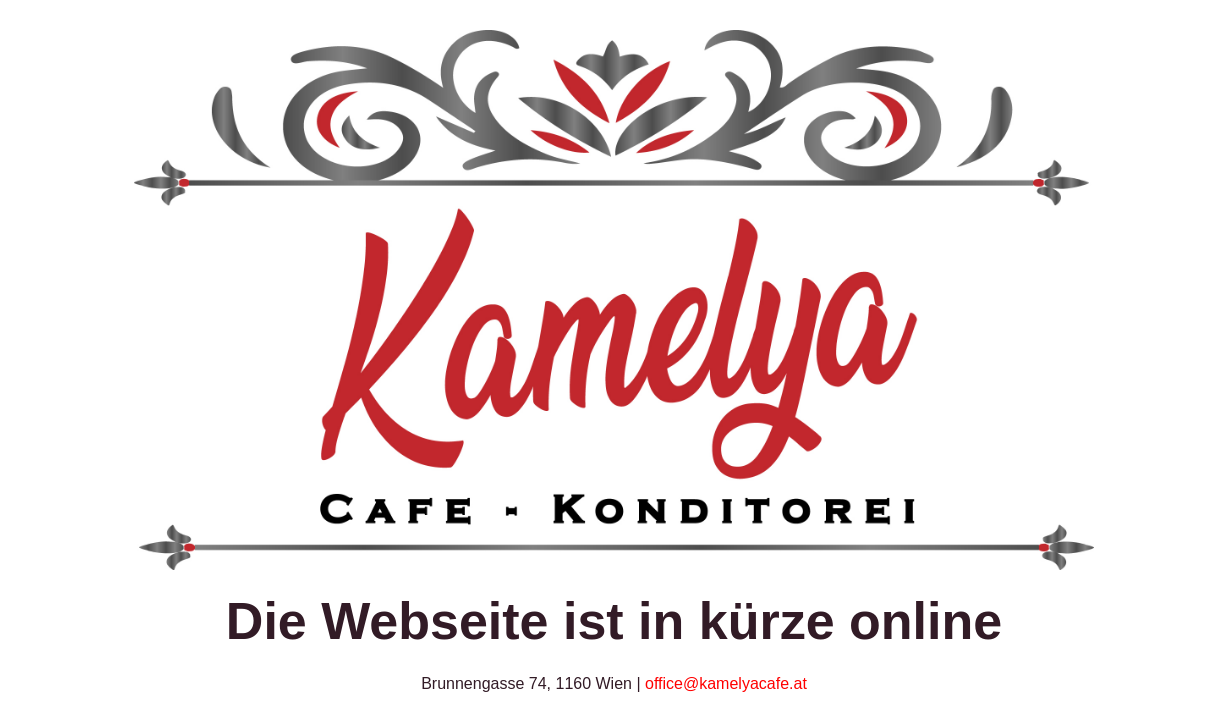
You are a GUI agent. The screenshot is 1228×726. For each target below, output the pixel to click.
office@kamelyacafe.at (726, 683)
